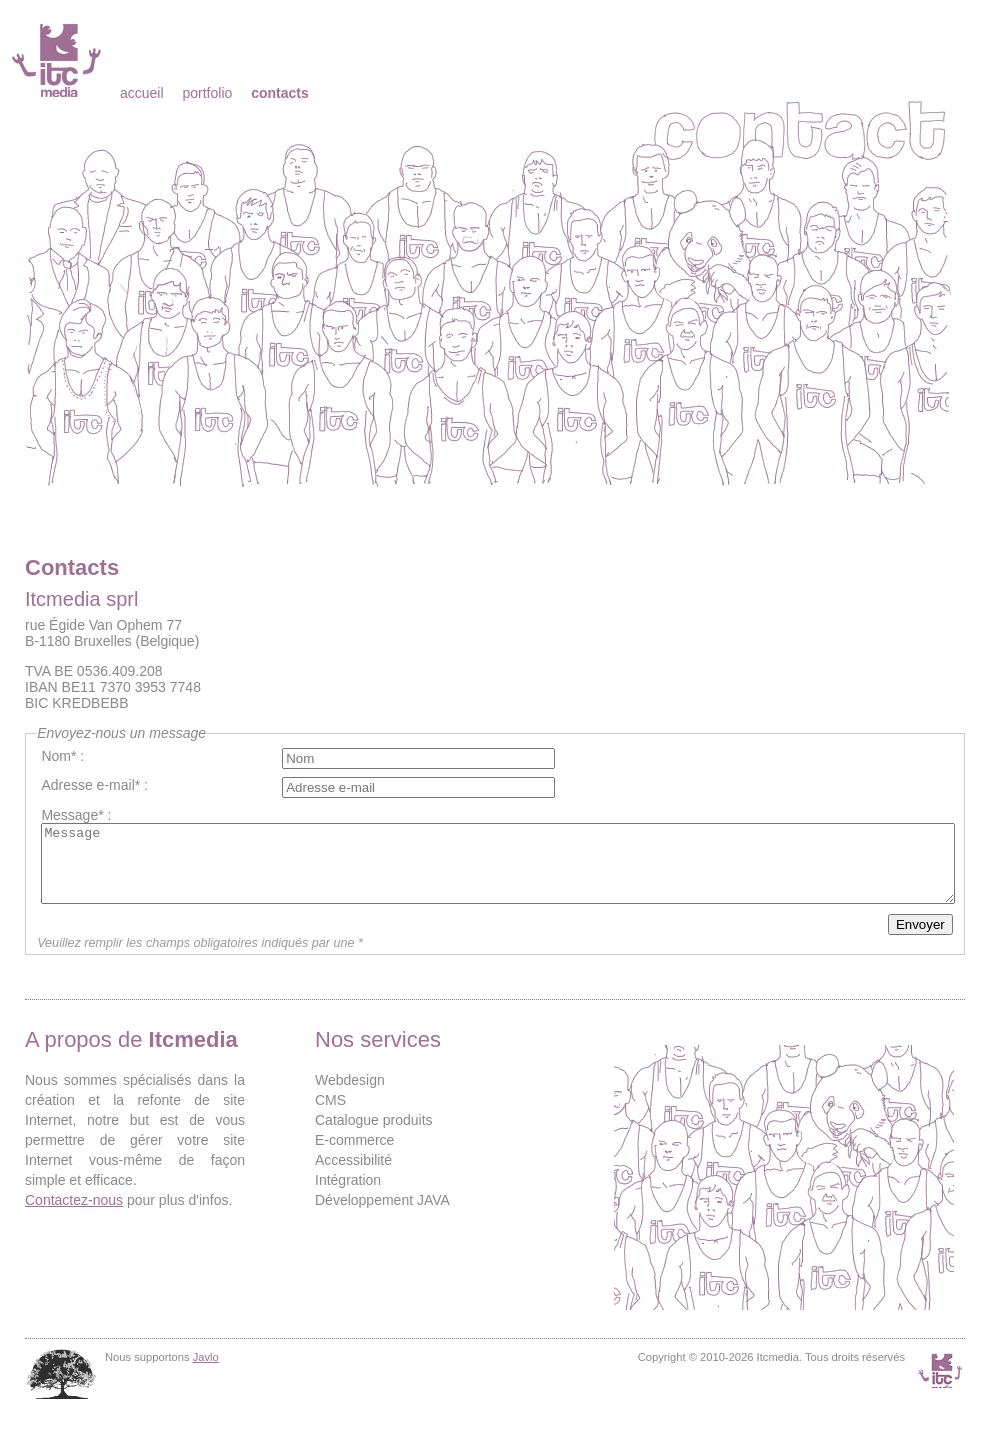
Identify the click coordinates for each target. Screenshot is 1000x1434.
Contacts (280, 93)
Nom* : (62, 756)
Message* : (76, 815)
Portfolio (207, 93)
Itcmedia (58, 60)
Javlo (206, 1372)
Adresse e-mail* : (94, 785)
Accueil (142, 93)
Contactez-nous (74, 1215)
